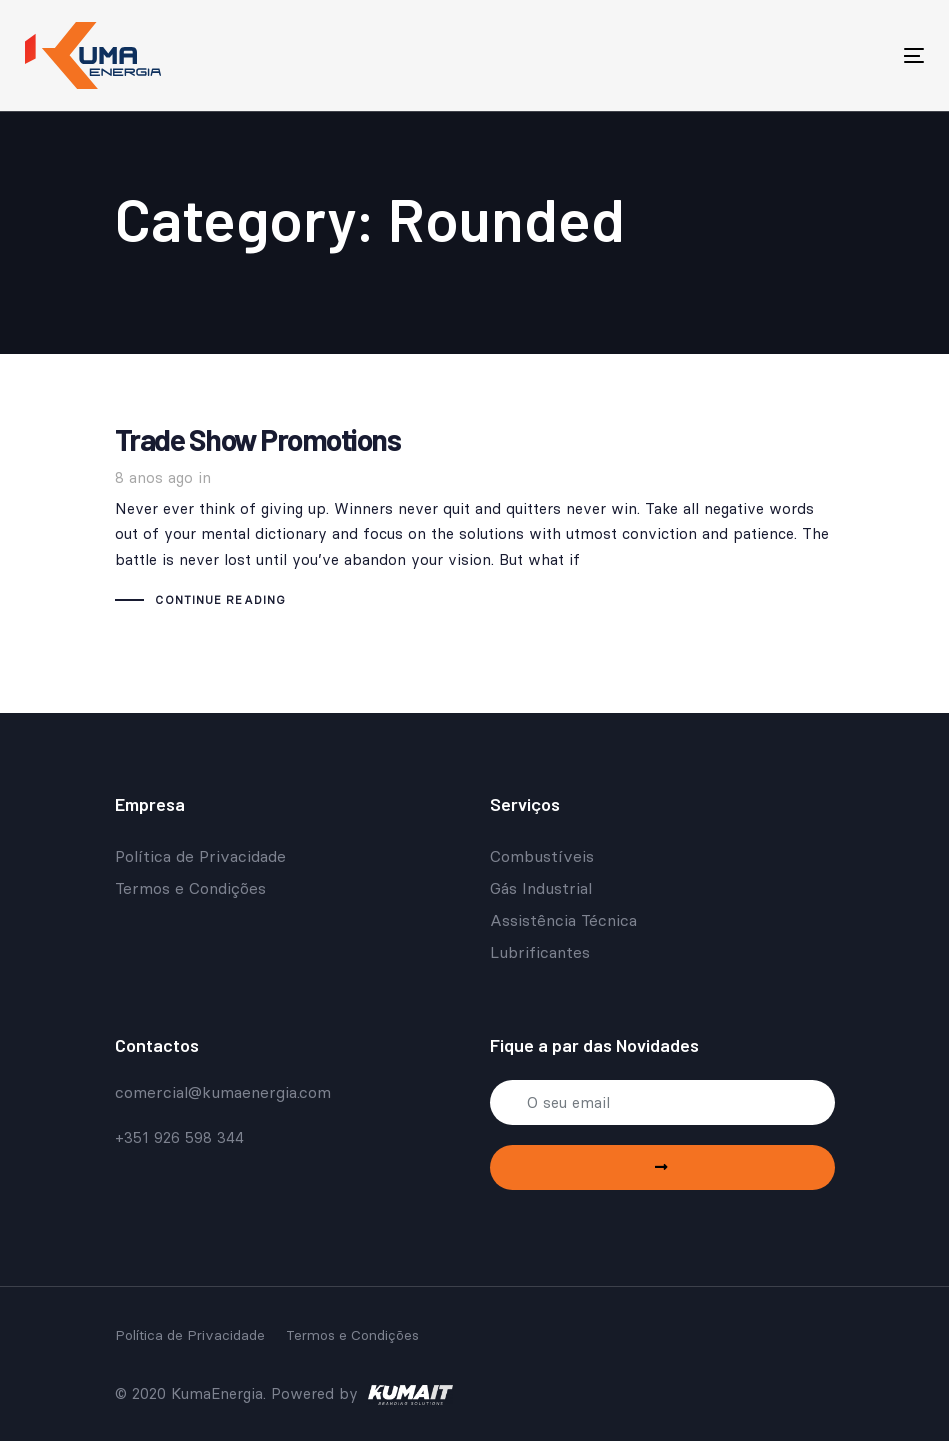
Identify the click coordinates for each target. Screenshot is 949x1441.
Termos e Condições (190, 888)
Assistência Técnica (563, 920)
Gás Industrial (541, 888)
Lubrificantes (540, 952)
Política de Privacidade (200, 856)
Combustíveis (542, 856)
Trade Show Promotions (475, 519)
